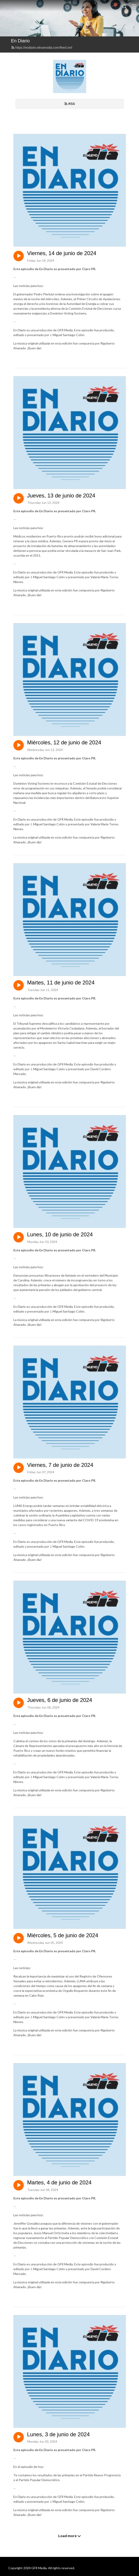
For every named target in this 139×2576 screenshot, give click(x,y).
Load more (69, 2535)
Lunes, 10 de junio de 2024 (60, 1234)
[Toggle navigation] (134, 6)
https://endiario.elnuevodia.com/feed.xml (41, 47)
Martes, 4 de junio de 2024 (59, 2182)
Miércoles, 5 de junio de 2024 (62, 1935)
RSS (69, 104)
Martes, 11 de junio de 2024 (61, 982)
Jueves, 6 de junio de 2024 (59, 1700)
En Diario (20, 40)
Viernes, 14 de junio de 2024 (61, 253)
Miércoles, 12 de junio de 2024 (64, 742)
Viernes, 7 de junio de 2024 (60, 1465)
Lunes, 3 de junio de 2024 (58, 2434)
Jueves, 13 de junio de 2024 (61, 495)
